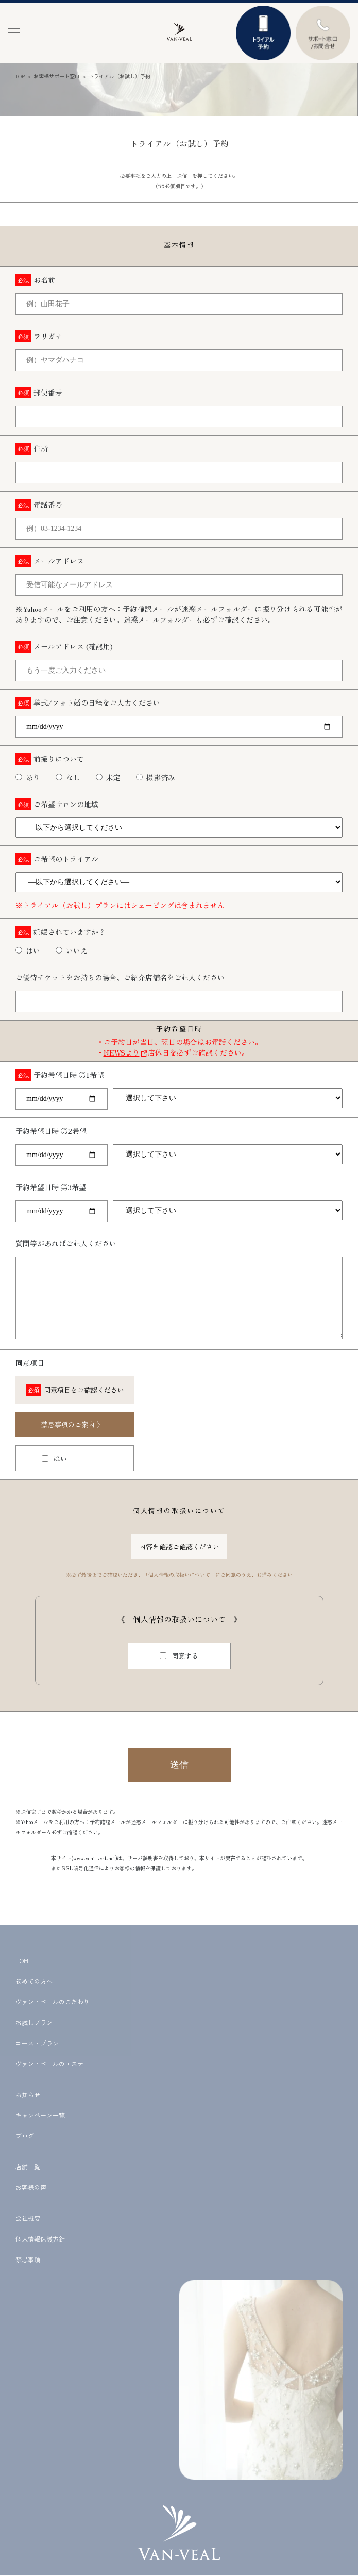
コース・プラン (37, 2042)
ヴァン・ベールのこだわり (52, 2001)
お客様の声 (30, 2187)
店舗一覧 (27, 2166)
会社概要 (27, 2218)
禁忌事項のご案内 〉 (72, 1424)
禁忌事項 (27, 2259)
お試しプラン (34, 2022)
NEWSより (122, 1052)
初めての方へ (34, 1981)
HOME (23, 1960)
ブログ (24, 2135)
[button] (14, 33)
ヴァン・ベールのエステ (49, 2063)
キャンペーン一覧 (40, 2115)
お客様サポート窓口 (56, 76)
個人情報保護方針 (40, 2238)
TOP (20, 76)
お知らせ (27, 2094)
